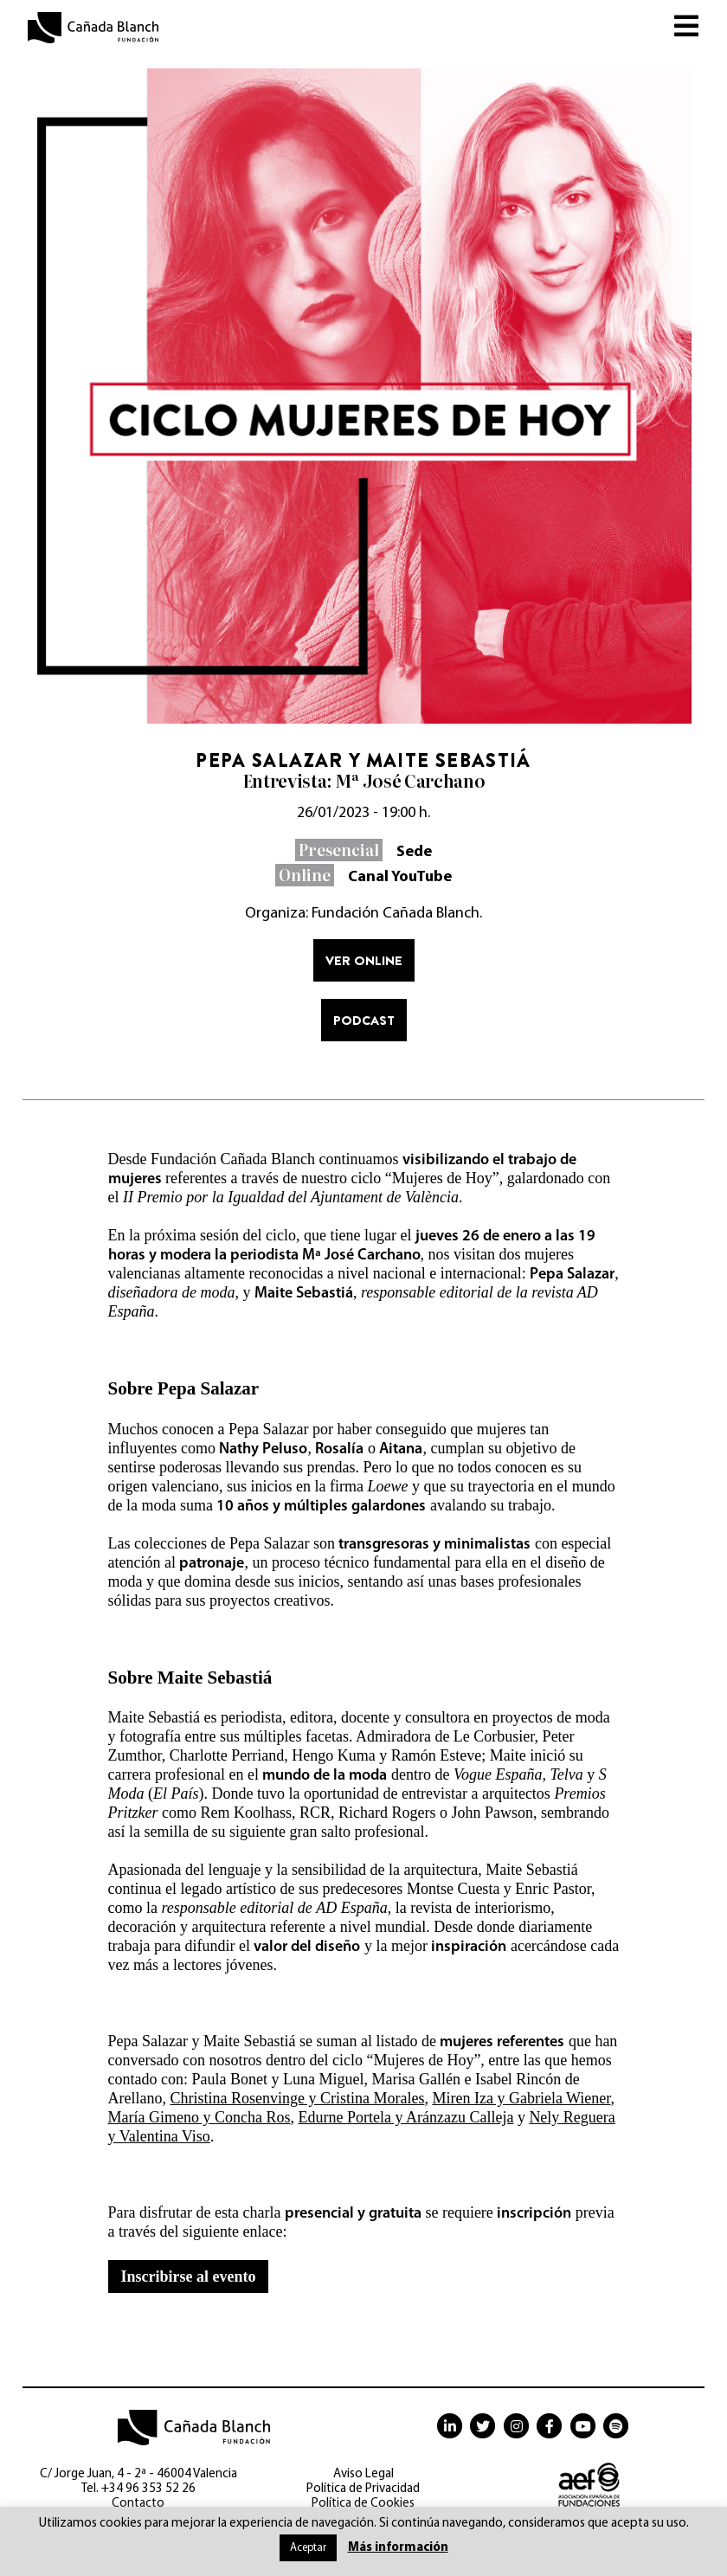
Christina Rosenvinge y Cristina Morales (297, 2098)
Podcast (364, 1020)
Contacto (138, 2503)
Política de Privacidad (363, 2489)
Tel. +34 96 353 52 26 (138, 2489)
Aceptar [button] (308, 2547)
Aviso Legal (363, 2474)
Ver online (363, 960)
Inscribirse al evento (188, 2276)
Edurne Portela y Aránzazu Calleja (405, 2117)
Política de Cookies (363, 2503)
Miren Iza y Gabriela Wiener (521, 2098)
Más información (398, 2547)
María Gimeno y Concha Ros (199, 2117)
